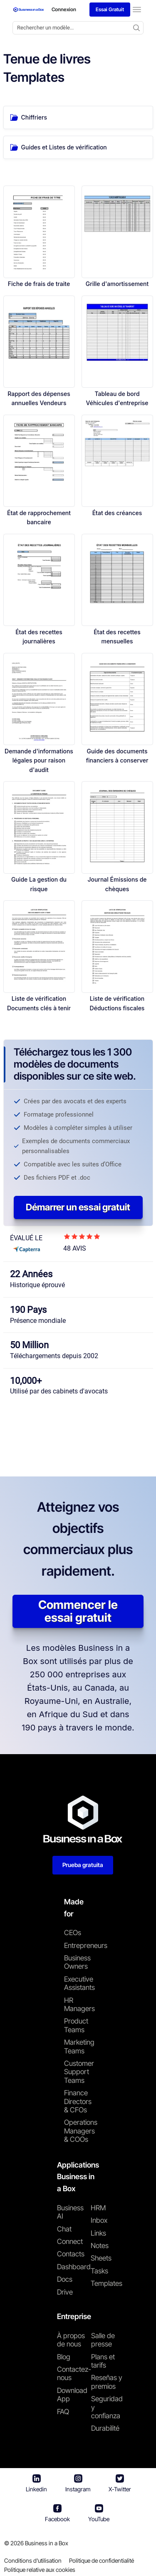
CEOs (72, 1932)
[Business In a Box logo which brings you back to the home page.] (28, 9)
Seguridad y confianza (107, 2407)
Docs (64, 2279)
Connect (70, 2241)
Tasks (99, 2271)
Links (98, 2233)
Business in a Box (46, 2543)
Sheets (101, 2258)
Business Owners (77, 1962)
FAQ (63, 2411)
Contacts (70, 2254)
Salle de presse (103, 2340)
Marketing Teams (78, 2046)
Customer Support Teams (78, 2072)
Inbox (99, 2220)
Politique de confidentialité (101, 2560)
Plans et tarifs (103, 2361)
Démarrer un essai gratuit (78, 1207)
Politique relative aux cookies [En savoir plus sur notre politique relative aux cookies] (39, 2569)
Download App (72, 2394)
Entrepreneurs (78, 1945)
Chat (64, 2229)
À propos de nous (71, 2340)
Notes (100, 2245)
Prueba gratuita (82, 1864)
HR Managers (78, 2004)
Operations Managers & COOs (78, 2130)
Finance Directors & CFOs (78, 2101)
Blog (63, 2357)
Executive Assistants (78, 1983)
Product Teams (76, 2025)
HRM (98, 2208)
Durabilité (105, 2428)
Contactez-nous (74, 2373)
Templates (106, 2283)
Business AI (70, 2212)
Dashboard (74, 2267)
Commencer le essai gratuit (78, 1611)
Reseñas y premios (106, 2381)
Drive (65, 2292)
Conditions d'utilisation (33, 2560)
